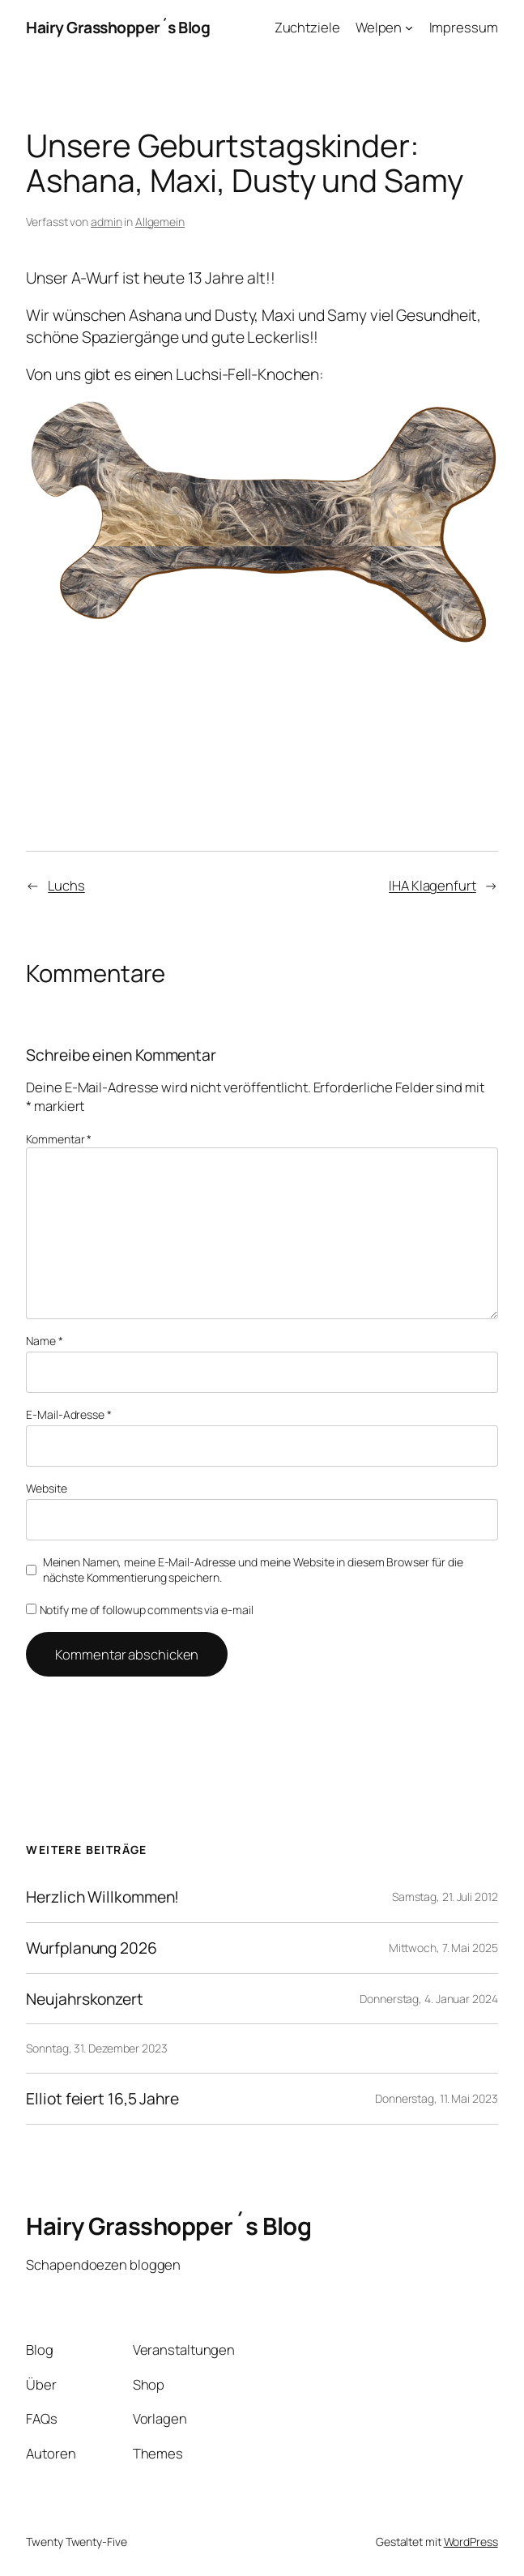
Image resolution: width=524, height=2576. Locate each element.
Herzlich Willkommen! (102, 1897)
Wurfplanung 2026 (91, 1948)
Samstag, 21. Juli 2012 (445, 1896)
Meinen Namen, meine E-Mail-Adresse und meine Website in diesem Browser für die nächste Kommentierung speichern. (253, 1570)
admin (106, 221)
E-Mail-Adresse (68, 1414)
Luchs (66, 885)
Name (44, 1340)
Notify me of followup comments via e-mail (139, 1609)
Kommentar (59, 1139)
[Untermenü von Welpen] (409, 27)
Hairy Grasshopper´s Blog (118, 27)
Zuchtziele (307, 27)
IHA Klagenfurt (432, 885)
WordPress (471, 2541)
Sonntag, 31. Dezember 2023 (96, 2048)
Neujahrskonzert (84, 1999)
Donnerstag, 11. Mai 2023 (436, 2098)
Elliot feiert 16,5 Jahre (102, 2099)
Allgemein (160, 221)
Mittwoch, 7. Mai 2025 (443, 1947)
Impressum (463, 27)
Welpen (379, 27)
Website (46, 1488)
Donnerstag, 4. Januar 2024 (428, 1998)
